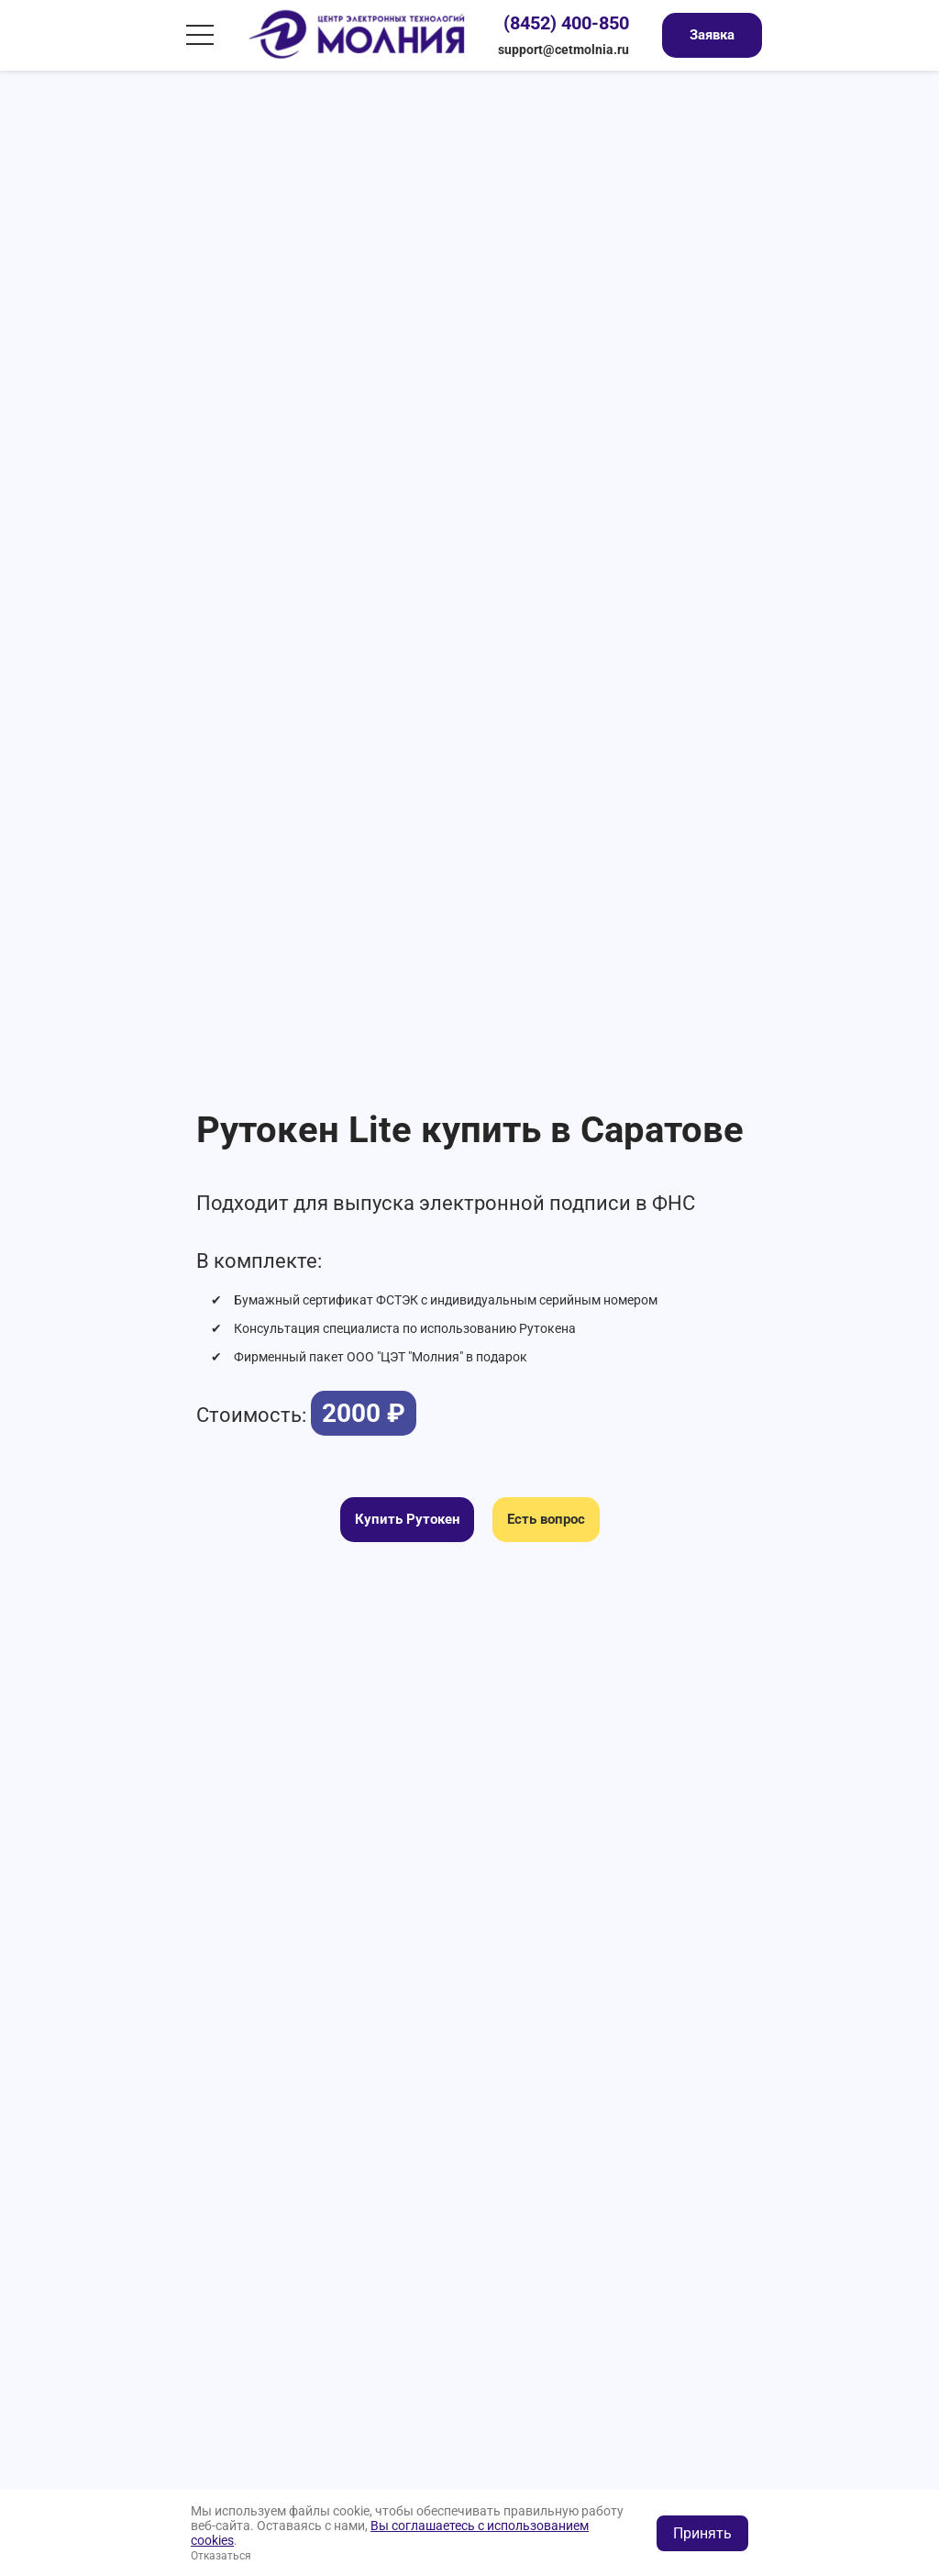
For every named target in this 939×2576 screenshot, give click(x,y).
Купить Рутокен (407, 1519)
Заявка (712, 35)
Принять (702, 2533)
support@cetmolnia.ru (563, 49)
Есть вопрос (546, 1519)
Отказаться (221, 2555)
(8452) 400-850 (566, 23)
